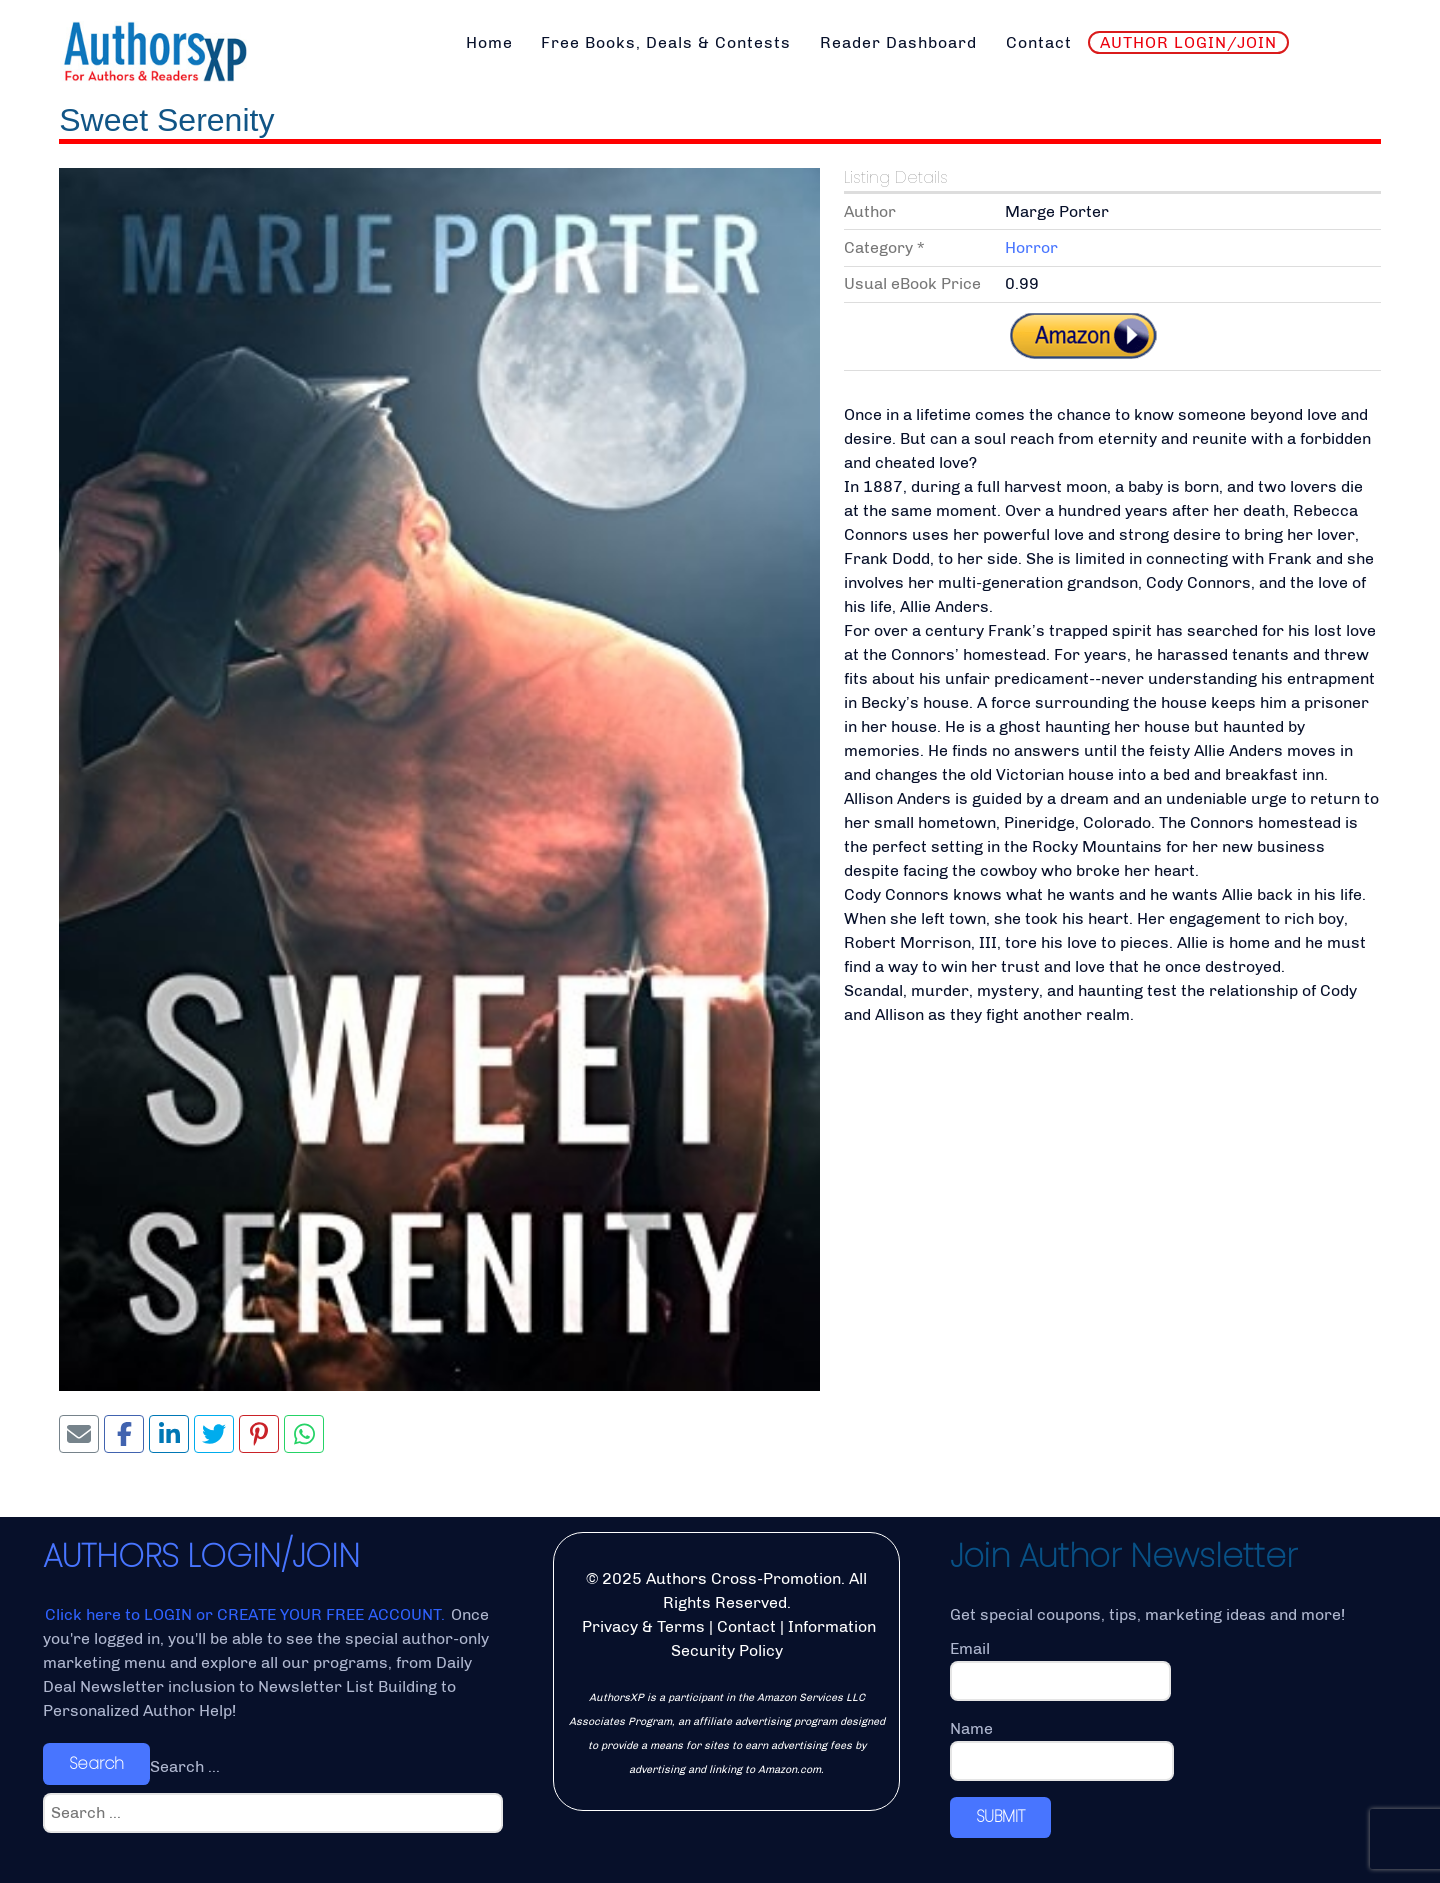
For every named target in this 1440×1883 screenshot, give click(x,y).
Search (96, 1763)
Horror (1031, 247)
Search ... (185, 1766)
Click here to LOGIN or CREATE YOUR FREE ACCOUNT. (247, 1614)
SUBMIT (1000, 1816)
